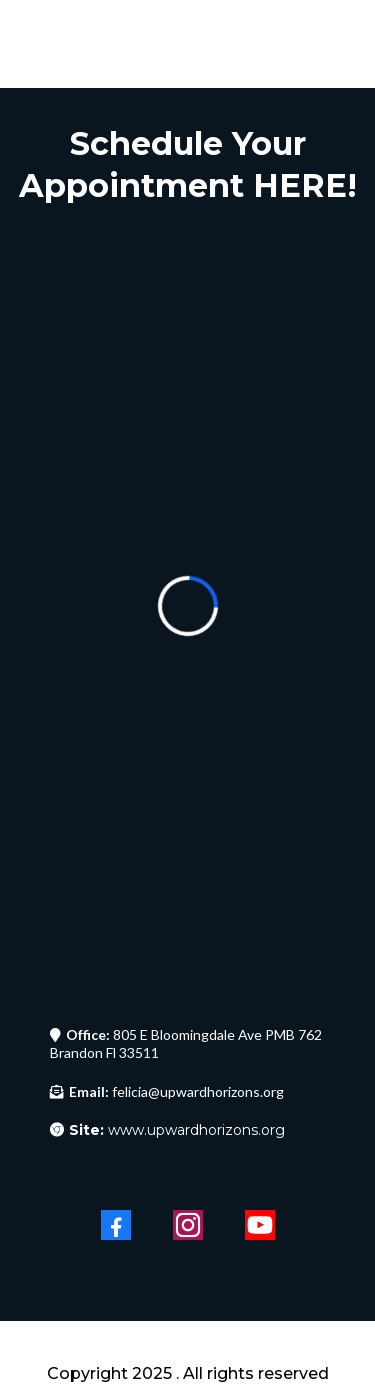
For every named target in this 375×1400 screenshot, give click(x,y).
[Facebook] (116, 1225)
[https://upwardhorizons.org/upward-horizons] (187, 1345)
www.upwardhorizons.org (177, 1130)
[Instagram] (188, 1225)
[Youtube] (260, 1225)
